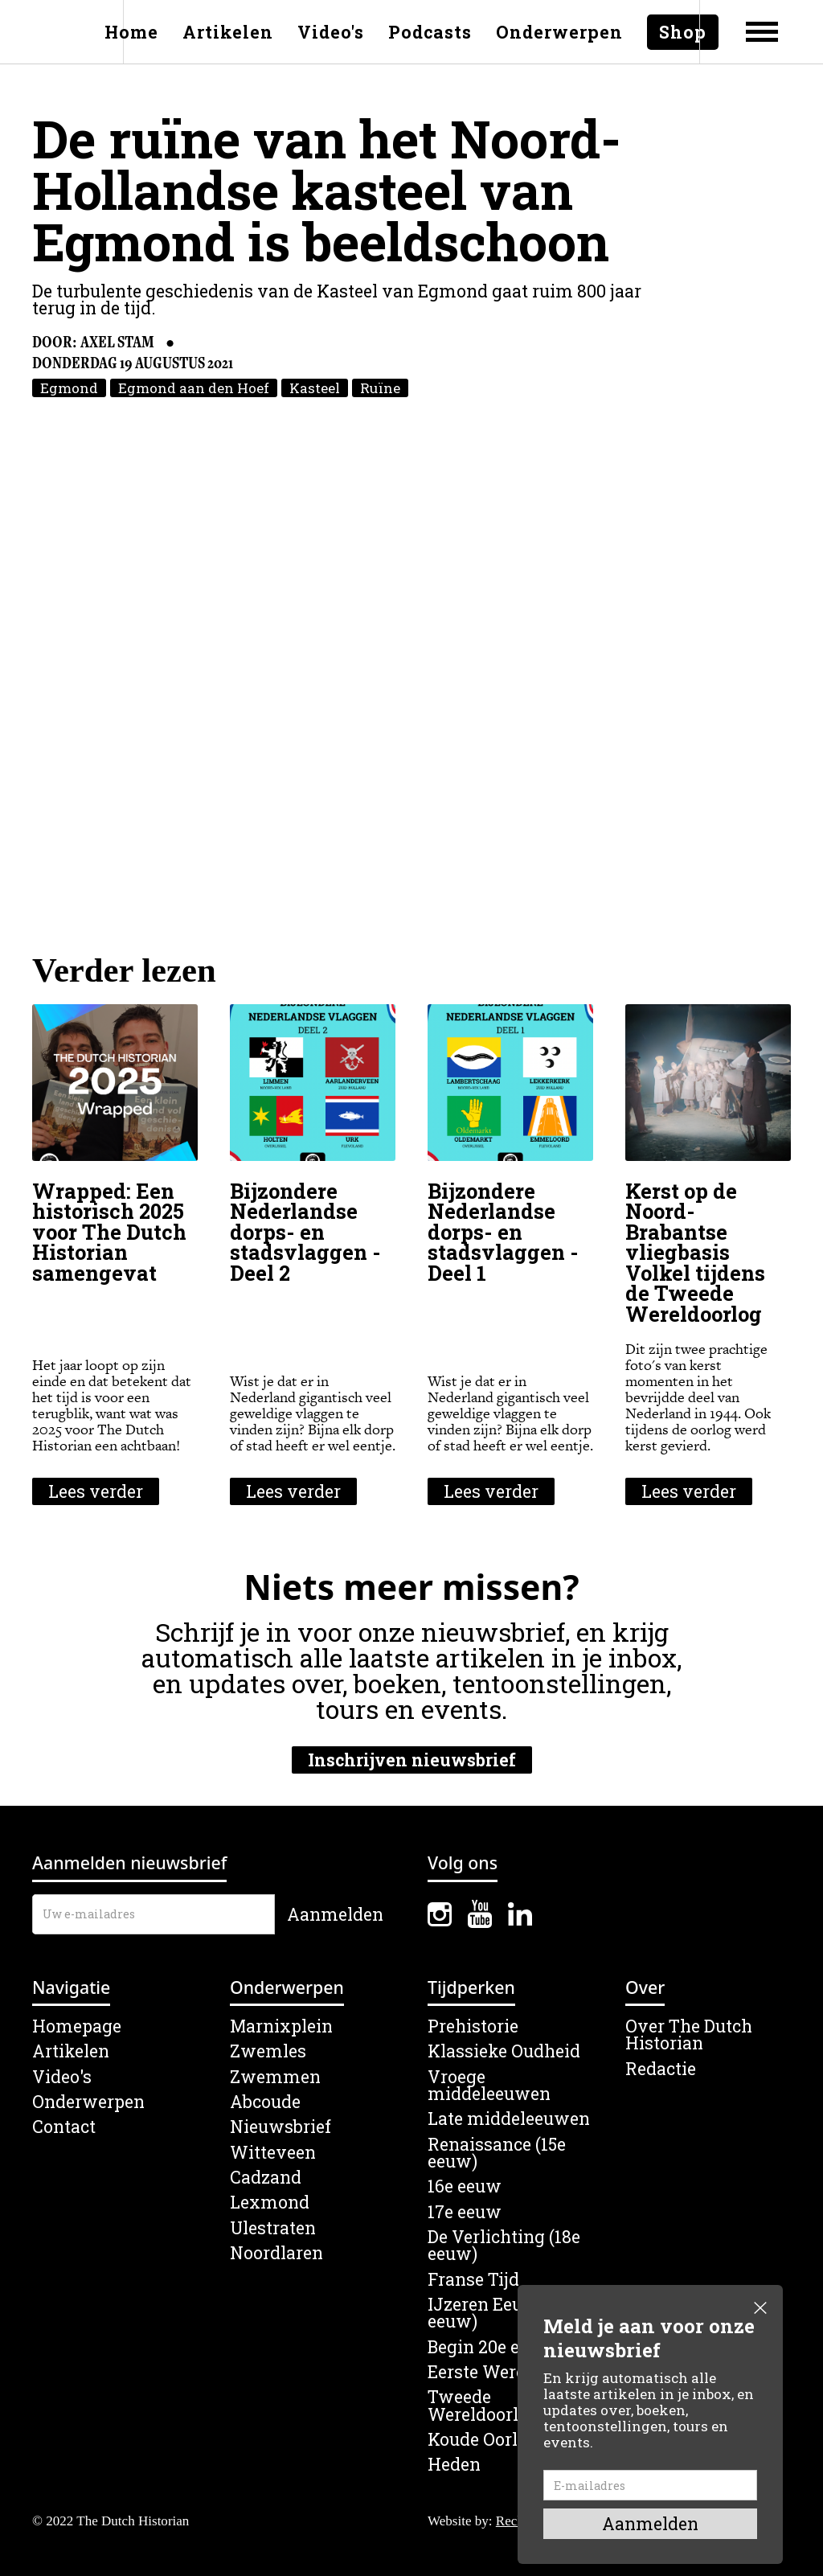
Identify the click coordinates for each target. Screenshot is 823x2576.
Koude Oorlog (483, 2439)
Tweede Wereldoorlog (483, 2406)
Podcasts (430, 32)
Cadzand (265, 2177)
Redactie (660, 2069)
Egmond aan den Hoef (193, 388)
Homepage (76, 2026)
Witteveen (273, 2152)
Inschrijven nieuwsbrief (412, 1760)
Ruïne (380, 388)
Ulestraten (273, 2228)
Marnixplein (281, 2026)
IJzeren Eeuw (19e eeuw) (501, 2313)
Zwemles (268, 2051)
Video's (330, 32)
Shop (682, 32)
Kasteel (314, 388)
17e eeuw (465, 2212)
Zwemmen (275, 2077)
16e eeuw (465, 2186)
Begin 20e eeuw (491, 2347)
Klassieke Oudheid (504, 2051)
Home (131, 32)
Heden (454, 2464)
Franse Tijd (473, 2279)
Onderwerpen (559, 32)
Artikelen (227, 32)
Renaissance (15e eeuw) (497, 2153)
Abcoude (265, 2102)
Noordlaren (276, 2253)
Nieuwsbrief (280, 2127)
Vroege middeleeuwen (489, 2086)
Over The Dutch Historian (688, 2035)
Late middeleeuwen (509, 2118)
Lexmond (269, 2202)
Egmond (69, 388)
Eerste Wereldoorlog (510, 2372)
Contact (64, 2127)
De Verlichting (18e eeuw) (504, 2246)
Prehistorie (473, 2026)
